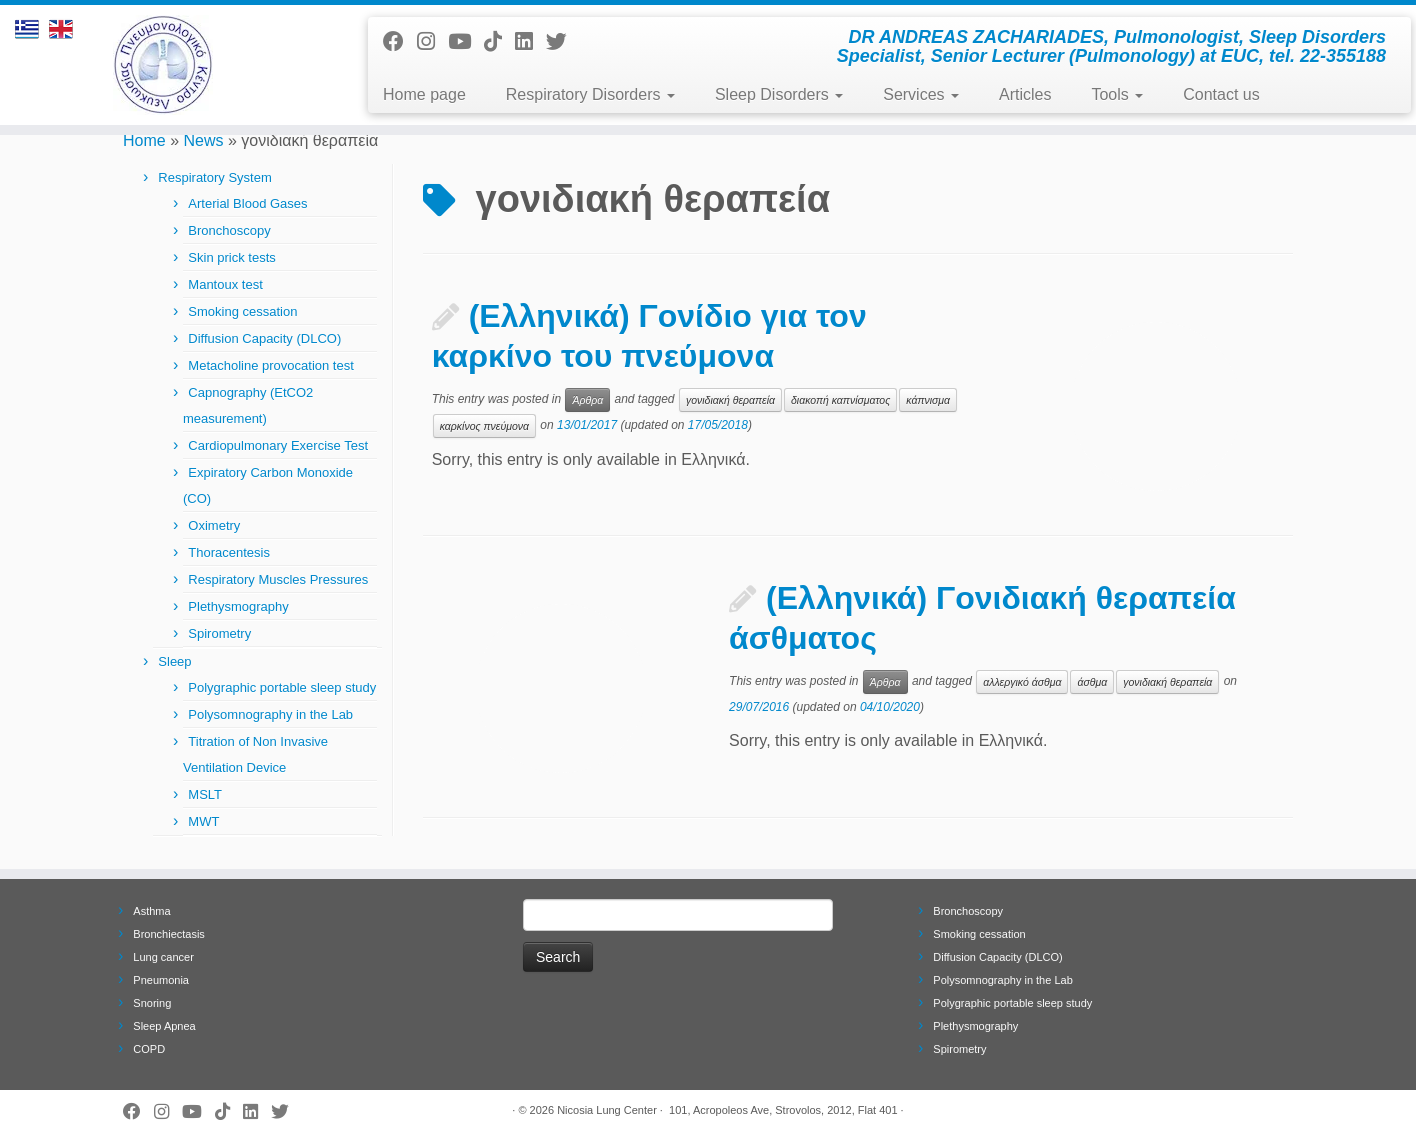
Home (144, 140)
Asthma (151, 911)
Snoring (152, 1003)
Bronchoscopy (229, 230)
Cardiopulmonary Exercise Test (278, 445)
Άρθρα (587, 400)
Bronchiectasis (169, 934)
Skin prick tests (231, 257)
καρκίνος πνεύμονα (484, 426)
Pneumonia (161, 980)
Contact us (1221, 94)
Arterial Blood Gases (247, 203)
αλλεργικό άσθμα (1022, 682)
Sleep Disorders (779, 94)
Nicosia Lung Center (607, 1110)
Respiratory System (214, 177)
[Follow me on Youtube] (466, 41)
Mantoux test (225, 284)
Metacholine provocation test (270, 365)
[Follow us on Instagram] (432, 41)
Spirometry (219, 633)
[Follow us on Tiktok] (499, 41)
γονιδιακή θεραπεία (730, 400)
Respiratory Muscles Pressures (278, 579)
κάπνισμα (928, 400)
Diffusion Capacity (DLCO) (264, 338)
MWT (203, 821)
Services (921, 94)
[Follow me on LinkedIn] (530, 41)
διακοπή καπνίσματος (840, 400)
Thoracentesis (229, 552)
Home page (424, 94)
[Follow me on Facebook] (400, 41)
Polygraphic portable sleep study (282, 687)
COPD (149, 1049)
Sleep (174, 661)
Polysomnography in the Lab (270, 714)
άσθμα (1092, 682)
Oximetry (214, 525)
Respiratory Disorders (590, 94)
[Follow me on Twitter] (563, 41)
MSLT (205, 794)
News (204, 140)
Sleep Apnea (164, 1026)
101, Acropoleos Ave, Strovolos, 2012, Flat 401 (783, 1110)
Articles (1025, 94)
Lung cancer (163, 957)
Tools (1117, 94)
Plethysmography (238, 606)
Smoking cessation (242, 311)
